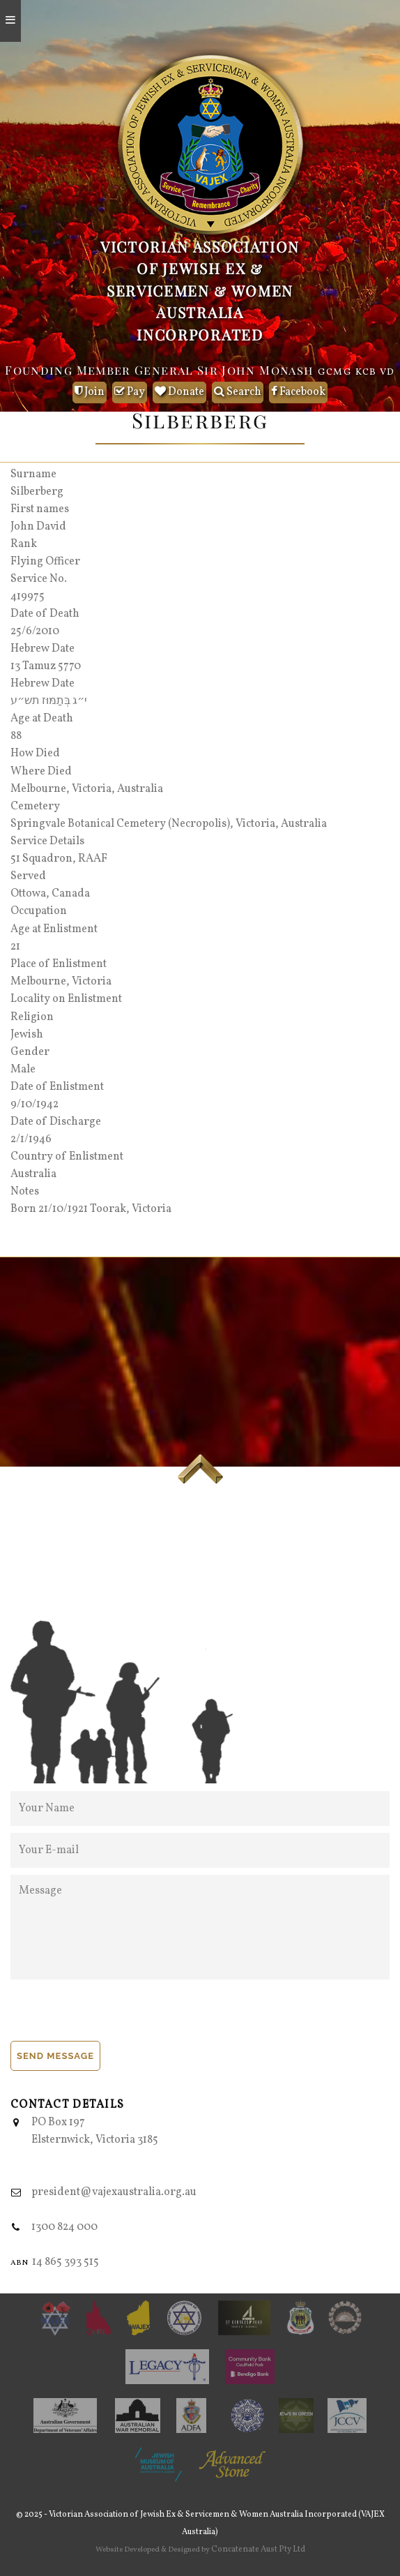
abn (19, 2262)
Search (237, 392)
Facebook (298, 392)
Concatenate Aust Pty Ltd (258, 2549)
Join (90, 392)
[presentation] (116, 2013)
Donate (179, 392)
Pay (129, 392)
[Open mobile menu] (10, 21)
